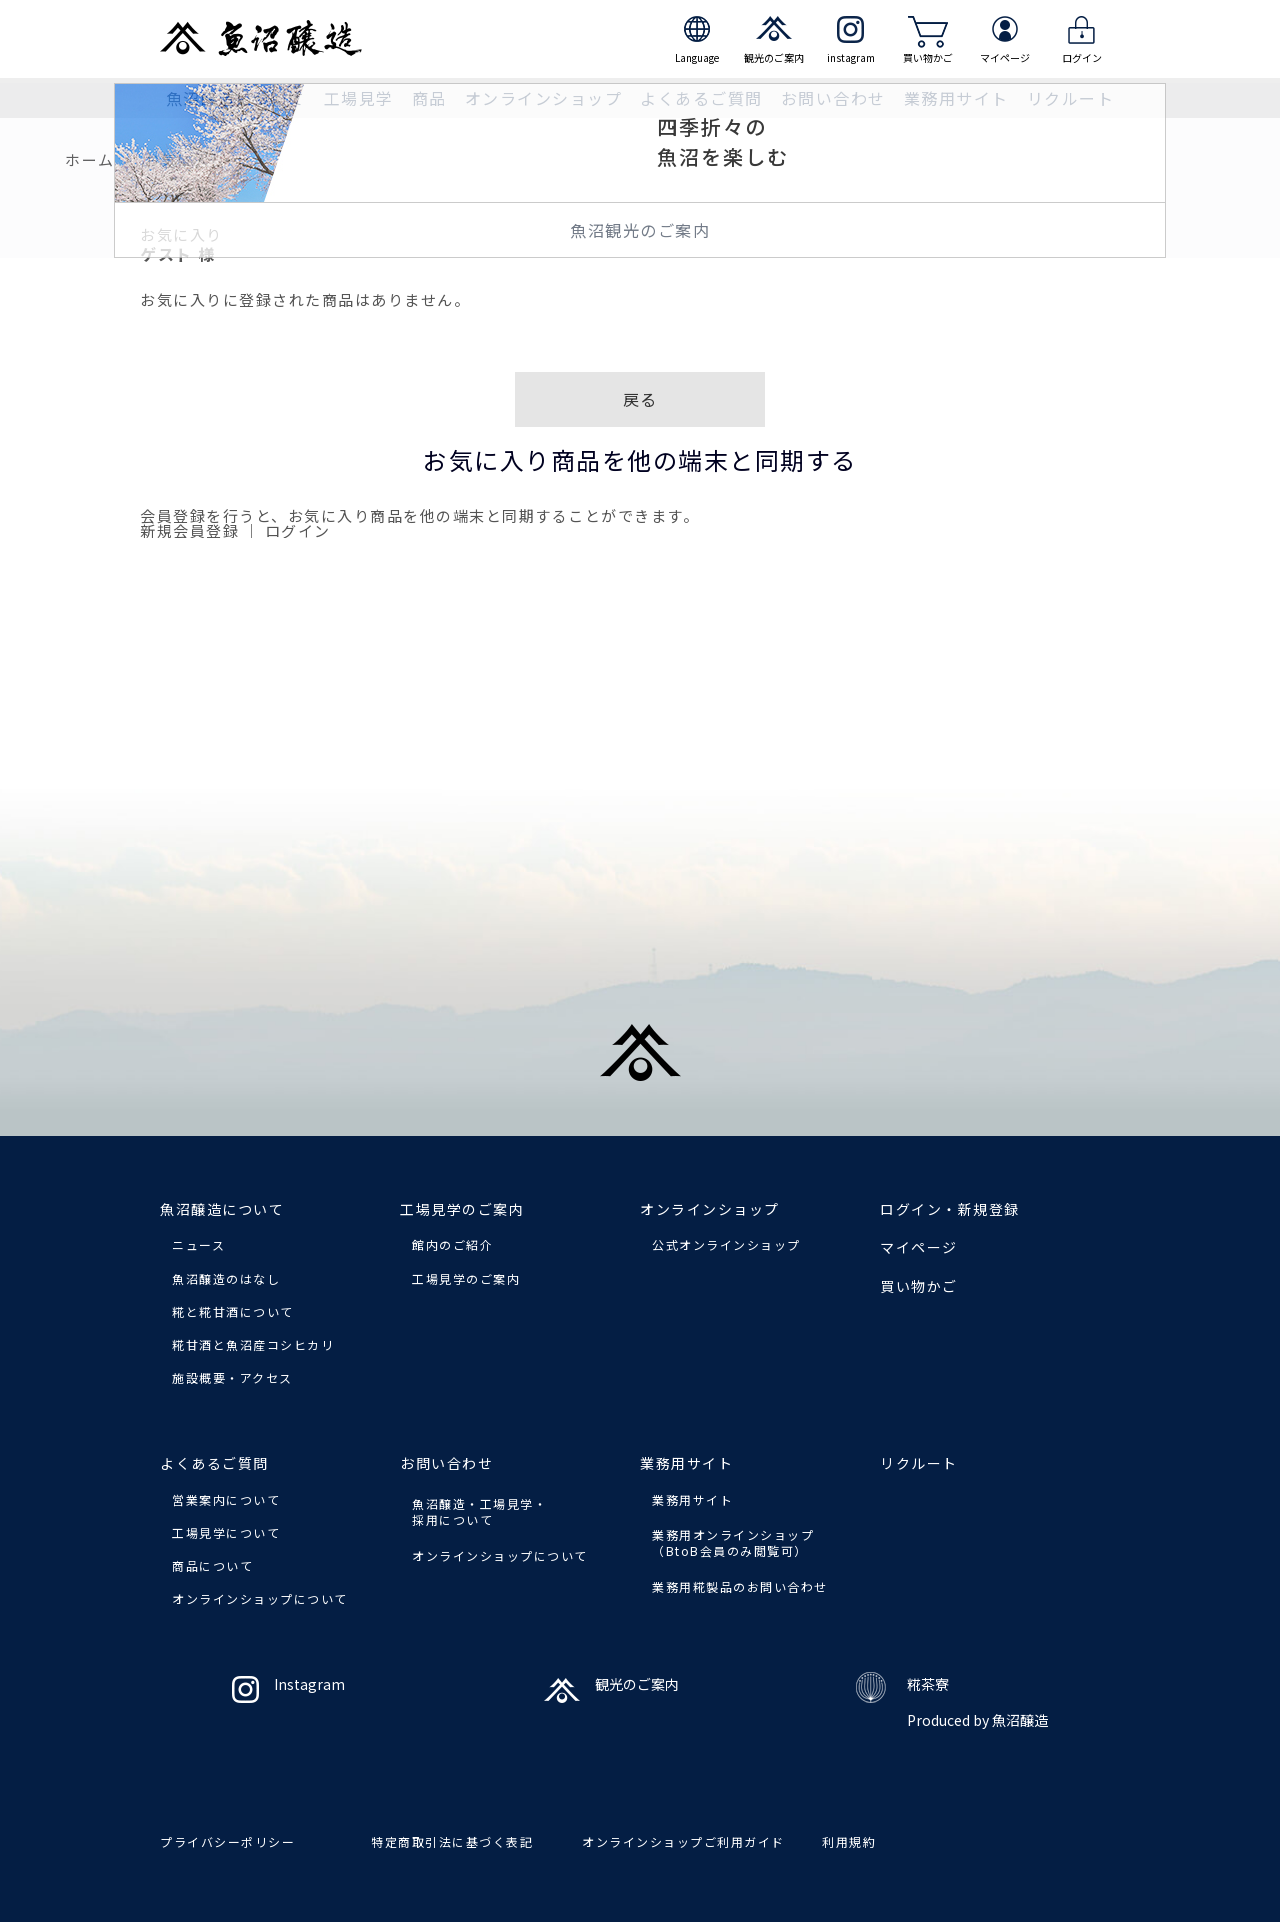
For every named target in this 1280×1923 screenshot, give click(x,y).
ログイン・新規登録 (950, 1209)
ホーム (90, 159)
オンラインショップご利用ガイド (683, 1841)
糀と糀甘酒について (233, 1311)
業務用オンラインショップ (733, 1542)
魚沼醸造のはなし (226, 1278)
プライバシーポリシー (227, 1841)
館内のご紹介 (452, 1244)
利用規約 (849, 1841)
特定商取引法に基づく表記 (452, 1841)
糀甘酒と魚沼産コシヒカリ (253, 1344)
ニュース (198, 1244)
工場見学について (226, 1532)
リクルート (1071, 98)
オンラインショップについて (260, 1598)
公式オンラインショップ (726, 1244)
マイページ (919, 1247)
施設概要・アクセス (232, 1377)
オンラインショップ (544, 98)
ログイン (298, 530)
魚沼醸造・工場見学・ (479, 1511)
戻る (640, 399)
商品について (212, 1565)
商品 (429, 98)
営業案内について (226, 1499)
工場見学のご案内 (466, 1278)
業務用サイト (692, 1499)
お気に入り (185, 159)
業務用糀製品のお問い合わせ (740, 1586)
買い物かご (919, 1286)
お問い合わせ (446, 1463)
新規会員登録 (189, 530)
